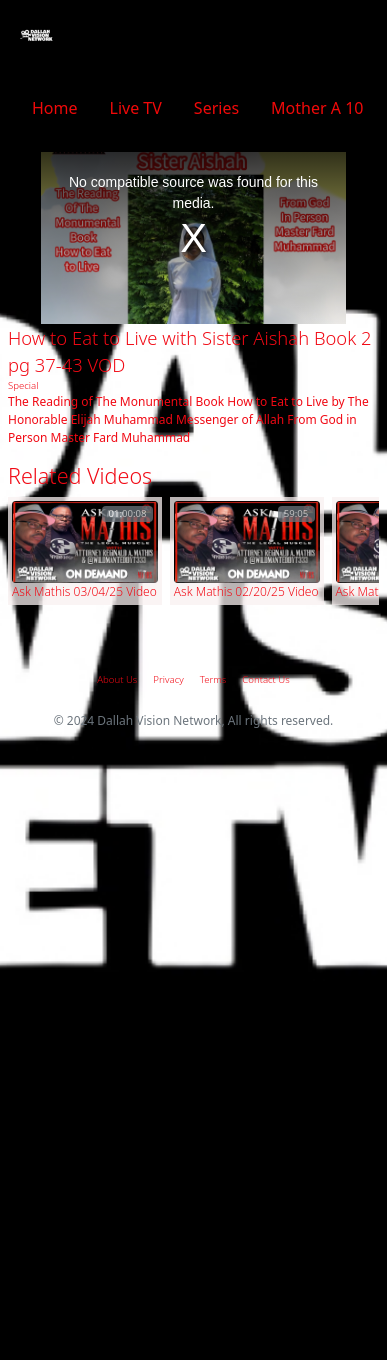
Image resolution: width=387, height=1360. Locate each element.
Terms (213, 679)
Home (55, 108)
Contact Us (265, 679)
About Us (117, 679)
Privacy (168, 679)
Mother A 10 (317, 108)
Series (216, 108)
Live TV (136, 108)
